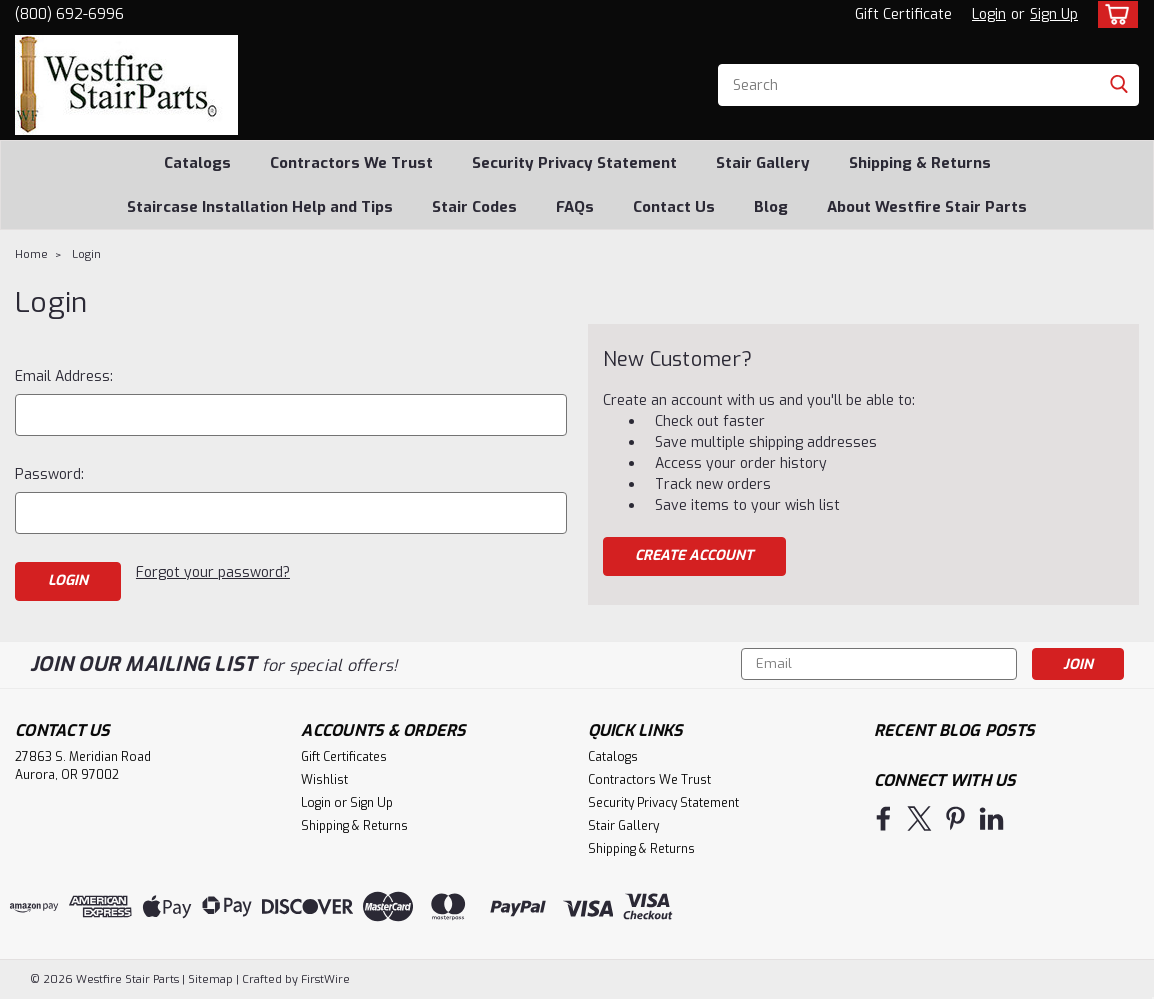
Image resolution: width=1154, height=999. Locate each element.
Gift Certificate (903, 14)
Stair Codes (474, 207)
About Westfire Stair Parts (927, 207)
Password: (49, 474)
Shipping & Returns (920, 163)
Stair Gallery (763, 163)
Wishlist (324, 780)
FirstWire (324, 979)
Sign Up (1054, 14)
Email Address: (64, 376)
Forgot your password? (213, 572)
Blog (771, 207)
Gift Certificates (344, 757)
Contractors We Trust (351, 163)
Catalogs (197, 163)
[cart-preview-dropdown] (1113, 14)
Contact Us (674, 207)
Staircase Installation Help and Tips (260, 207)
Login (989, 14)
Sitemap (210, 979)
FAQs (575, 207)
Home (31, 254)
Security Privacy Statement (574, 163)
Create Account (694, 555)
